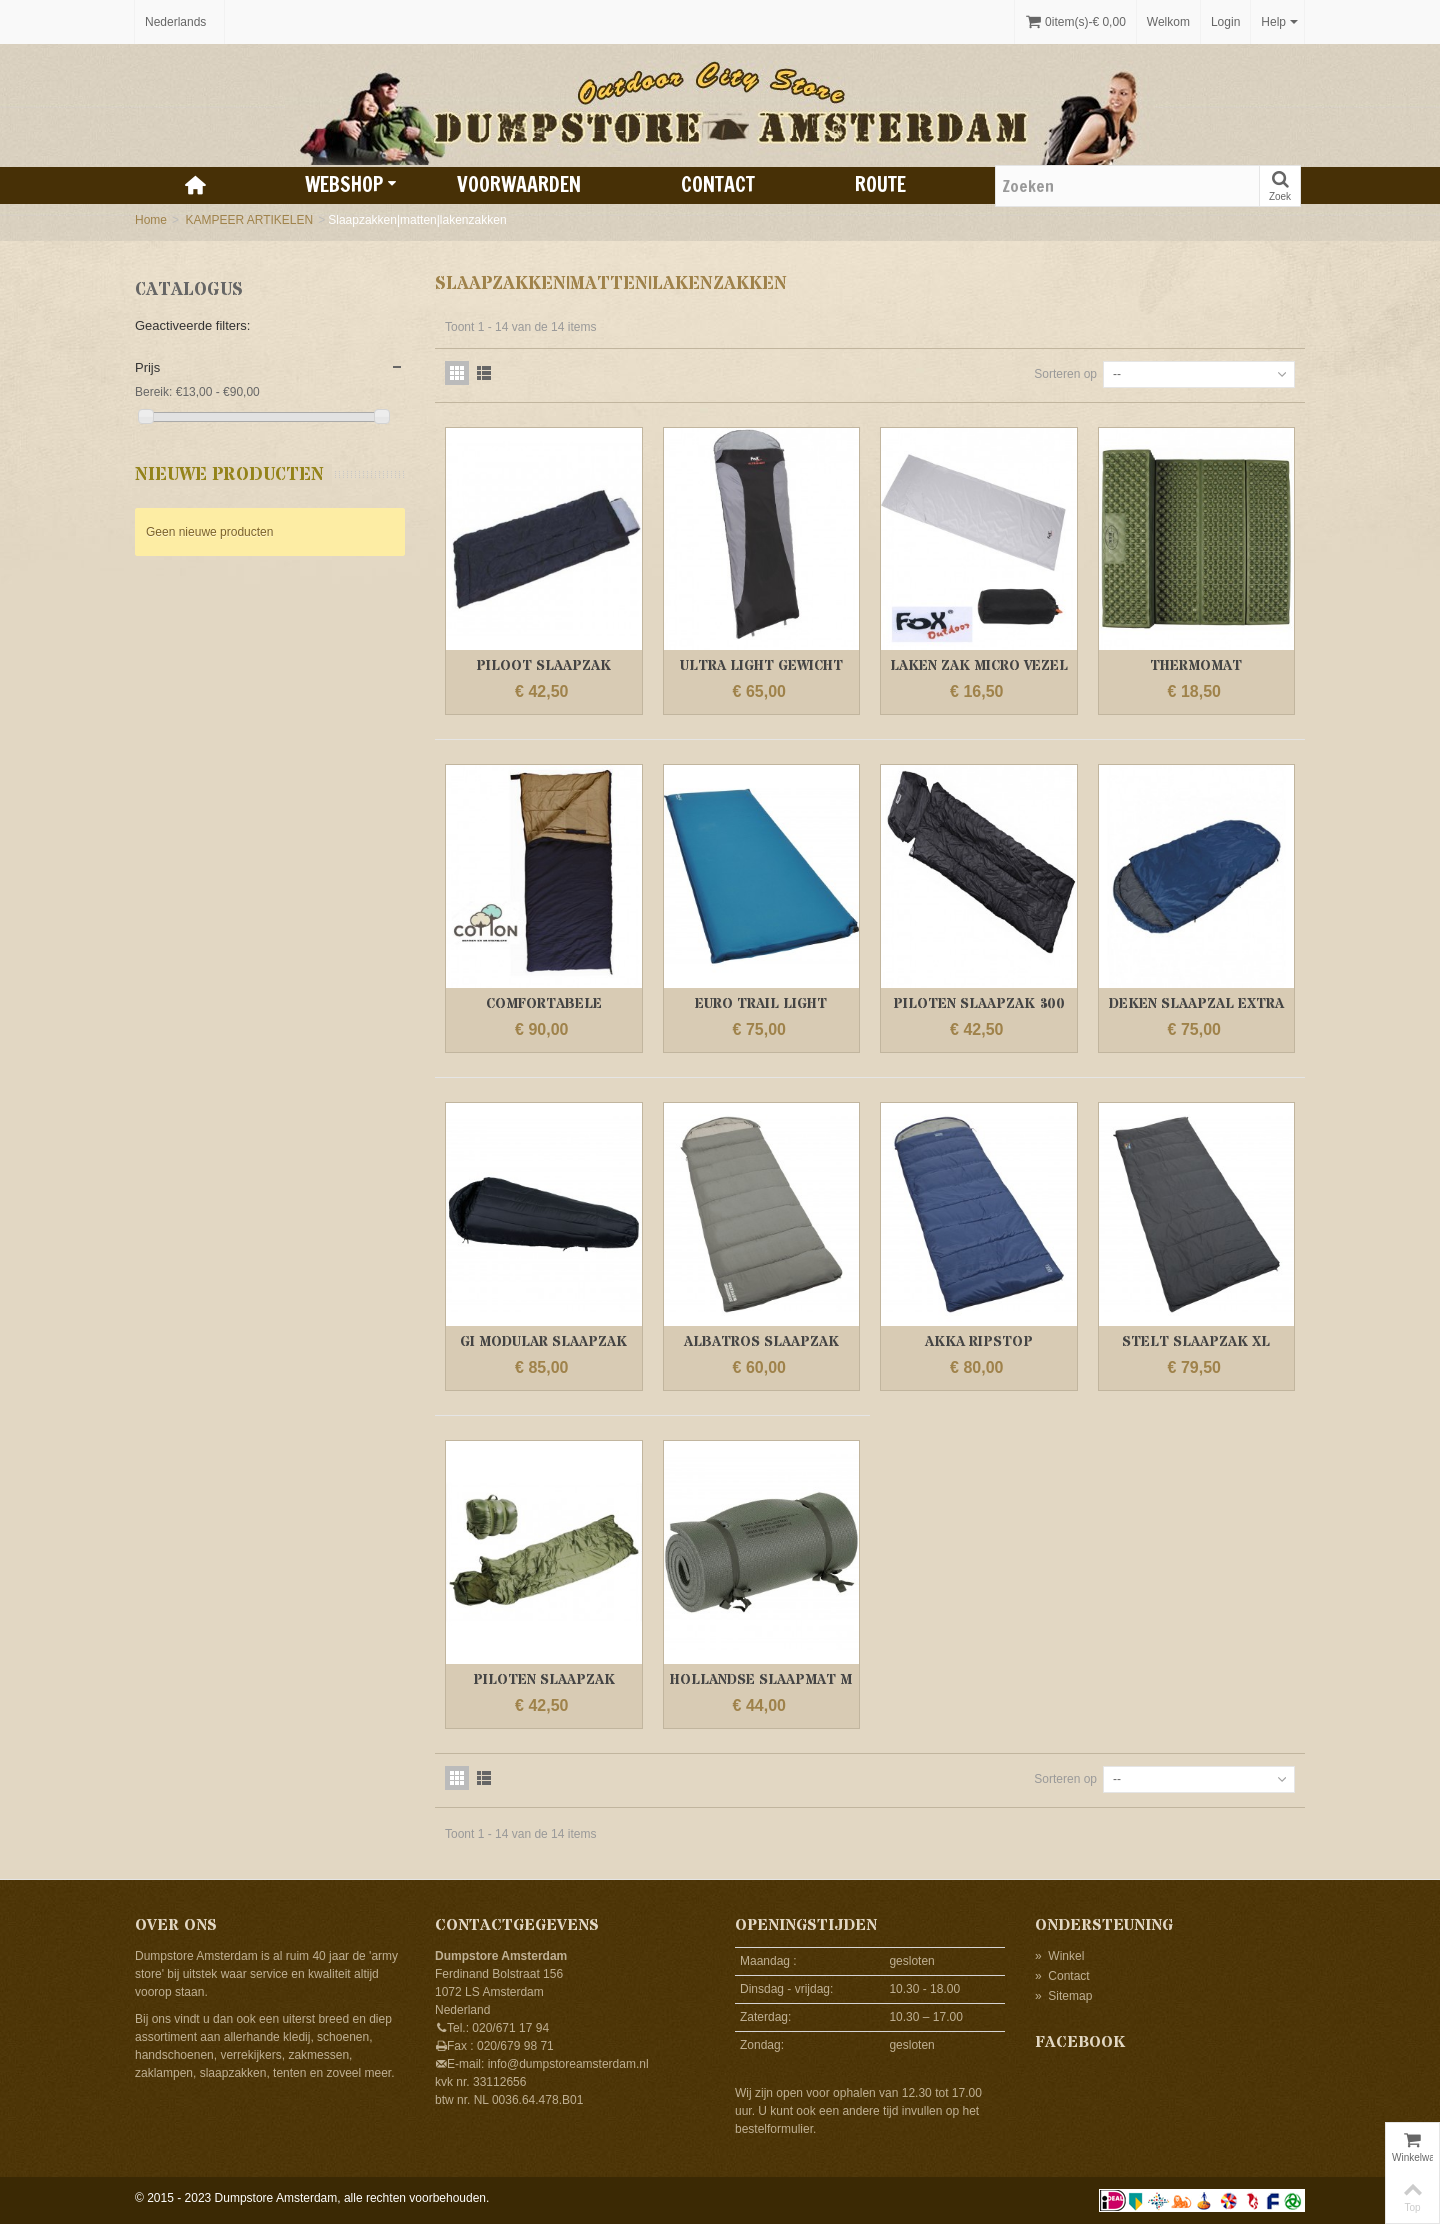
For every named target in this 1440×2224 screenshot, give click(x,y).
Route (880, 184)
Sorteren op (1065, 374)
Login (1225, 22)
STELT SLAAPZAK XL (1196, 1342)
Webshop (351, 184)
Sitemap (1063, 1996)
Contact (718, 184)
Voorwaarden (519, 184)
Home (151, 220)
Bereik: (153, 392)
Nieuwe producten (229, 475)
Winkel (1059, 1956)
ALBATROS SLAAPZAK (761, 1342)
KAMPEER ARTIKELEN (249, 220)
